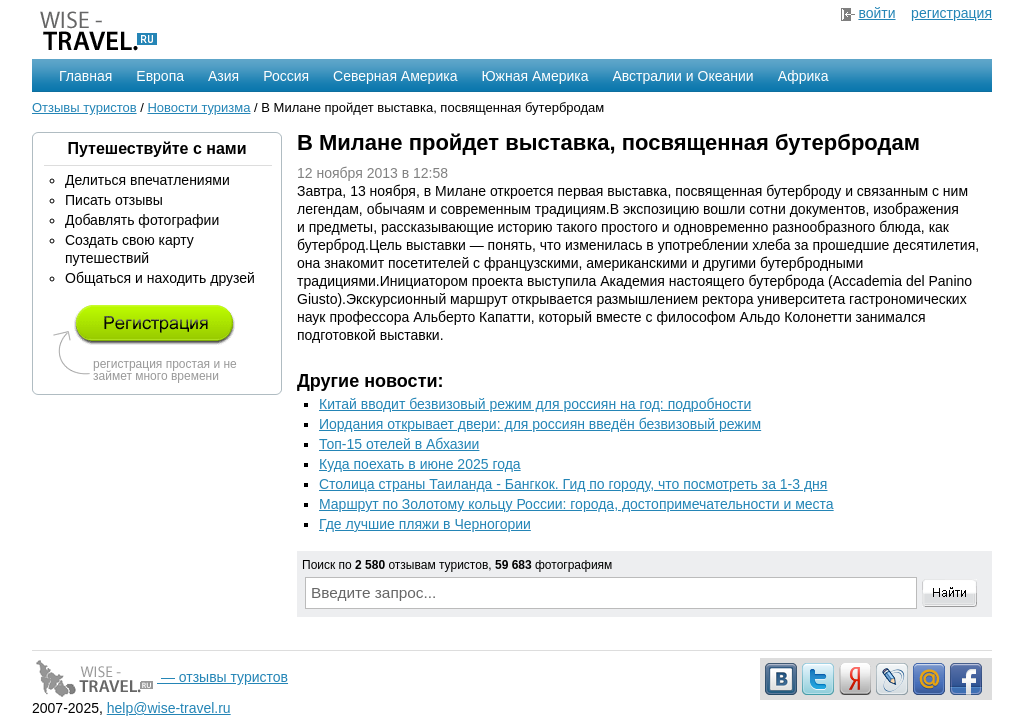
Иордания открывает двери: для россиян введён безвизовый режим (540, 424)
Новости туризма (198, 107)
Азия (223, 76)
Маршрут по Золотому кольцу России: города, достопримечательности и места (576, 504)
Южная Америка (534, 76)
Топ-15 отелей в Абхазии (399, 444)
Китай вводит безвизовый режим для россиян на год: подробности (535, 404)
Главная (85, 76)
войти (876, 13)
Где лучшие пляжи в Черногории (425, 524)
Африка (803, 76)
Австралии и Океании (683, 76)
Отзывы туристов (84, 107)
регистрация (951, 13)
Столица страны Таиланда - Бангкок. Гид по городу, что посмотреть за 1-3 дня (573, 484)
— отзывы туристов (160, 677)
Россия (286, 76)
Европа (160, 76)
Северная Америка (395, 76)
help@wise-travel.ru (169, 708)
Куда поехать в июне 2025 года (420, 464)
